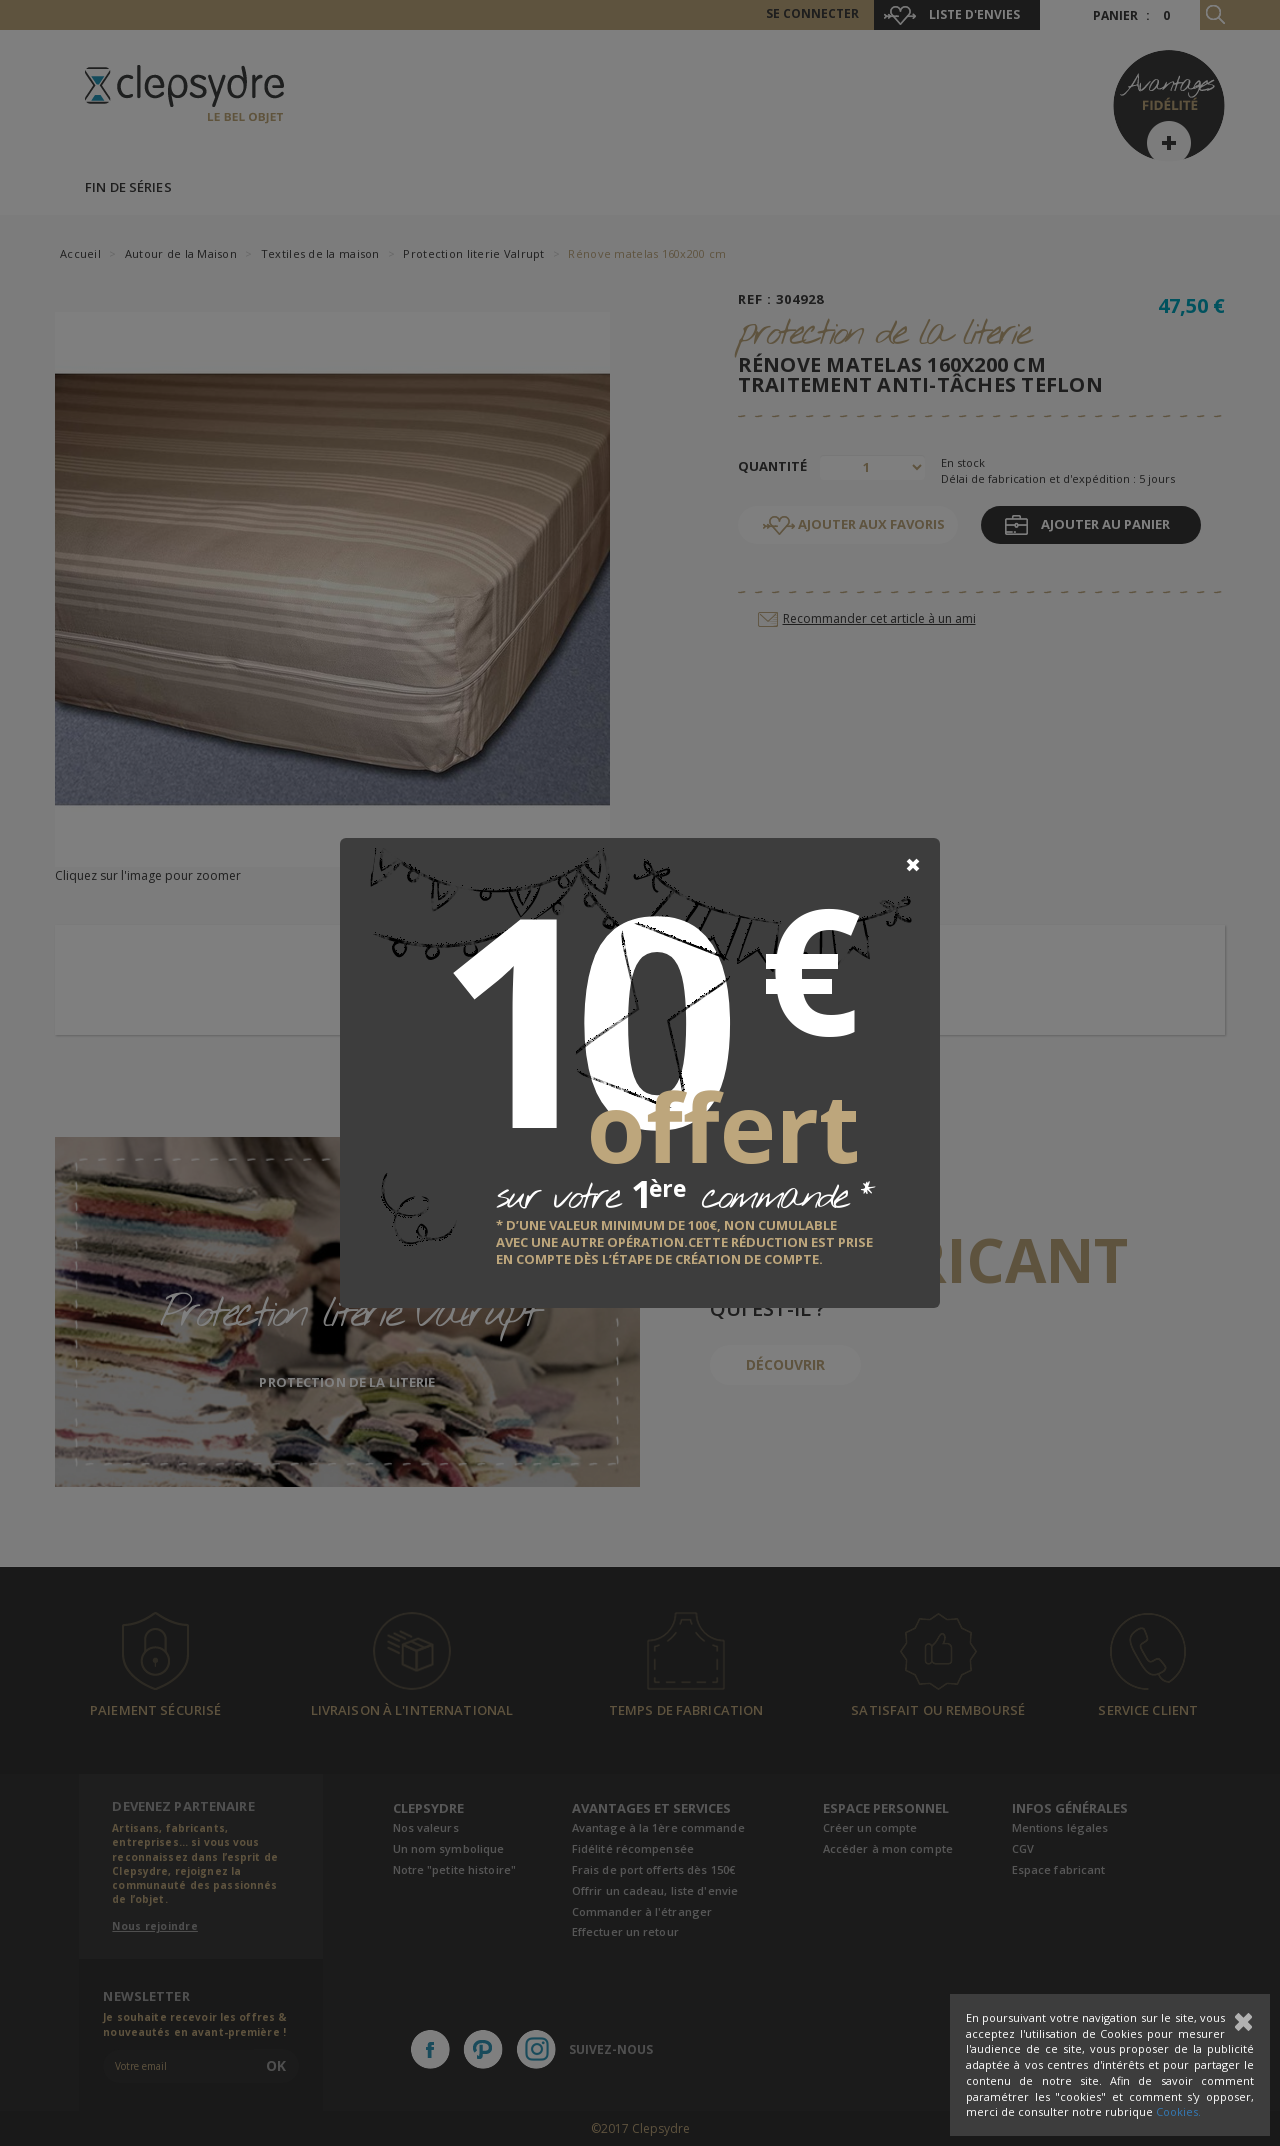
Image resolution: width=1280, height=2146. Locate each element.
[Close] (913, 865)
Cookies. (1178, 2111)
